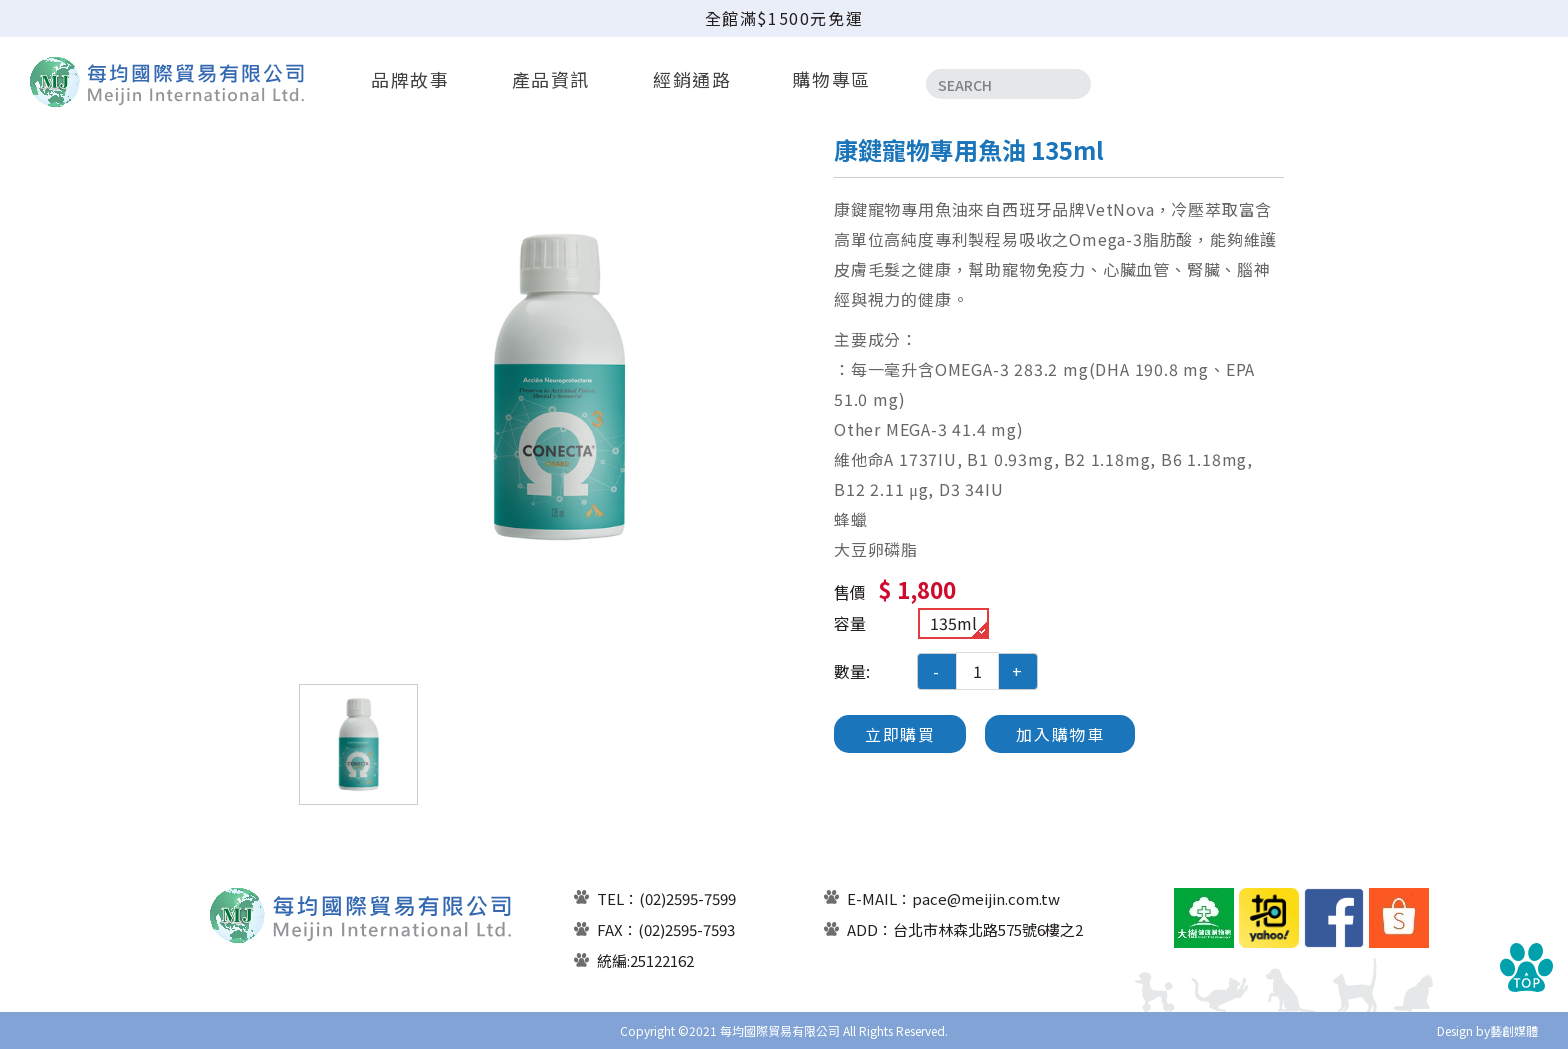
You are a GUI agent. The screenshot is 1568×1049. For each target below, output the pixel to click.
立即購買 (900, 734)
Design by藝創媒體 (1487, 1030)
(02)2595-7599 (687, 898)
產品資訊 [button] (551, 79)
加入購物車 (1060, 734)
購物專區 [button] (832, 79)
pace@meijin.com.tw (986, 898)
